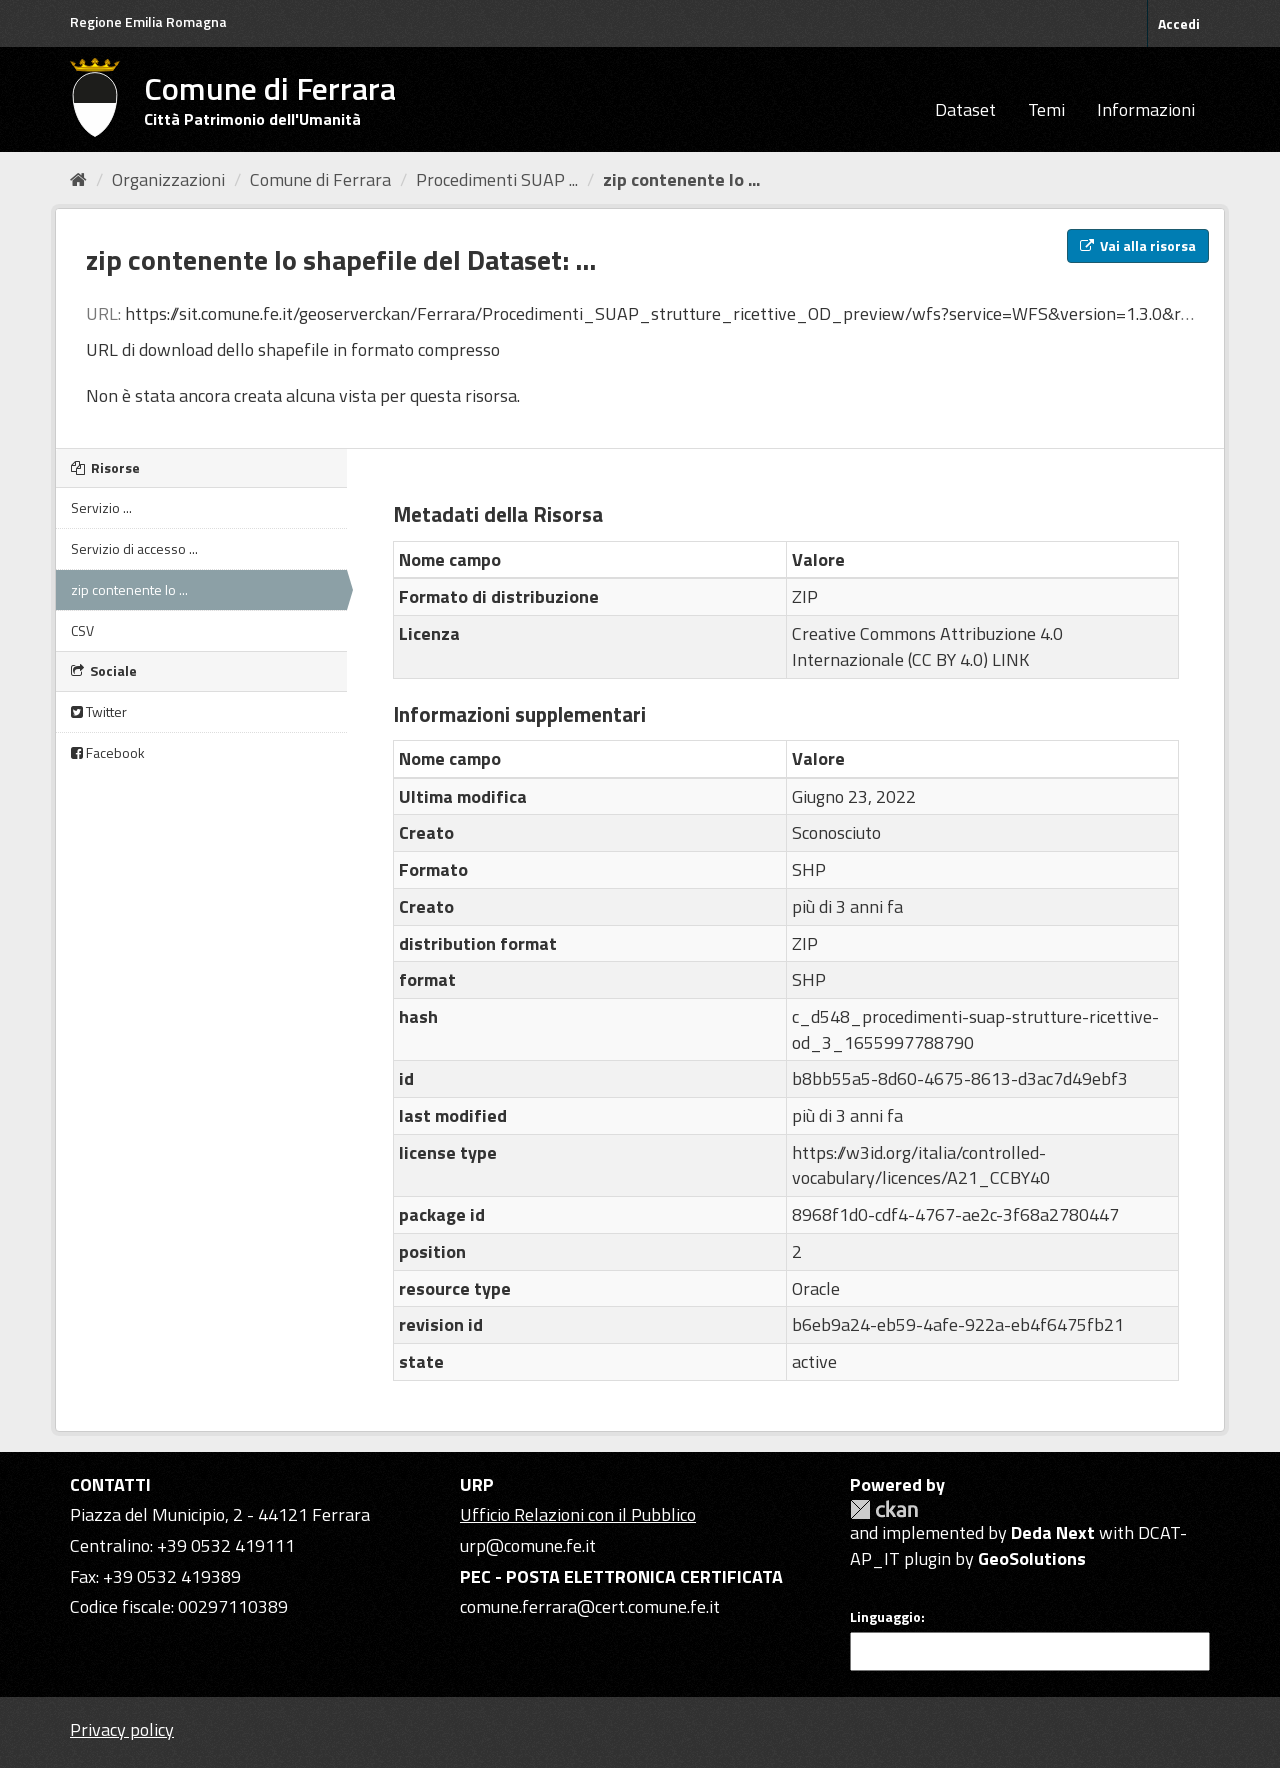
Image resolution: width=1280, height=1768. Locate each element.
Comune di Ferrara (320, 179)
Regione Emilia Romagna (148, 21)
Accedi (1179, 23)
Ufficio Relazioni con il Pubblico (578, 1514)
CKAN (884, 1509)
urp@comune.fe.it (528, 1545)
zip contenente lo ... (681, 179)
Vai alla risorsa (1138, 245)
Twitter (99, 711)
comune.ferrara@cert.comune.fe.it (590, 1606)
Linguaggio (885, 1617)
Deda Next (1053, 1532)
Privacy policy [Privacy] (122, 1729)
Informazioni (1146, 109)
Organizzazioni (168, 179)
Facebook (108, 752)
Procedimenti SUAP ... (497, 179)
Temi (1046, 109)
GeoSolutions (1032, 1558)
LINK (1010, 659)
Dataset (965, 109)
